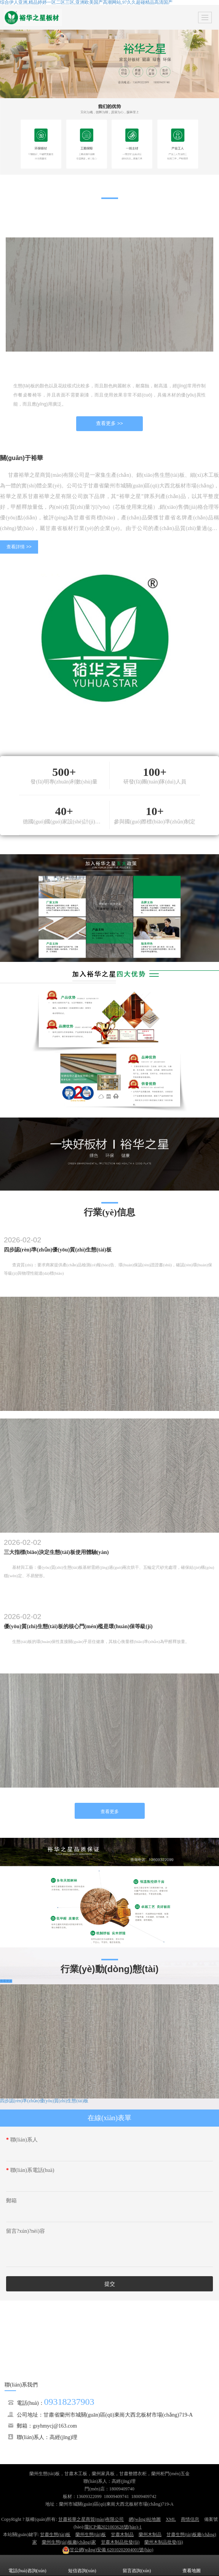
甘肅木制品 (122, 2534)
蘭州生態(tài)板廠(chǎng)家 (69, 2542)
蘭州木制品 (150, 2534)
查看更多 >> (109, 423)
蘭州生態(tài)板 (90, 2534)
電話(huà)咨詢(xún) (27, 2565)
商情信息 (190, 2519)
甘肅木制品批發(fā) (120, 2542)
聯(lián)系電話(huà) (30, 2170)
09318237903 (69, 2402)
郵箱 (11, 2200)
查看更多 (110, 1811)
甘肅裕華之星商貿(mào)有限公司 (91, 2519)
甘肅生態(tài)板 (55, 2534)
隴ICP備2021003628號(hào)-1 (113, 2527)
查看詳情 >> (18, 546)
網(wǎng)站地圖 (145, 2519)
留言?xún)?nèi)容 (25, 2231)
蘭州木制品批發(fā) (163, 2542)
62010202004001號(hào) (107, 2549)
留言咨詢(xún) (137, 2565)
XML (171, 2519)
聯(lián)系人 (22, 2140)
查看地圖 (191, 2565)
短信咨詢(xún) (82, 2565)
